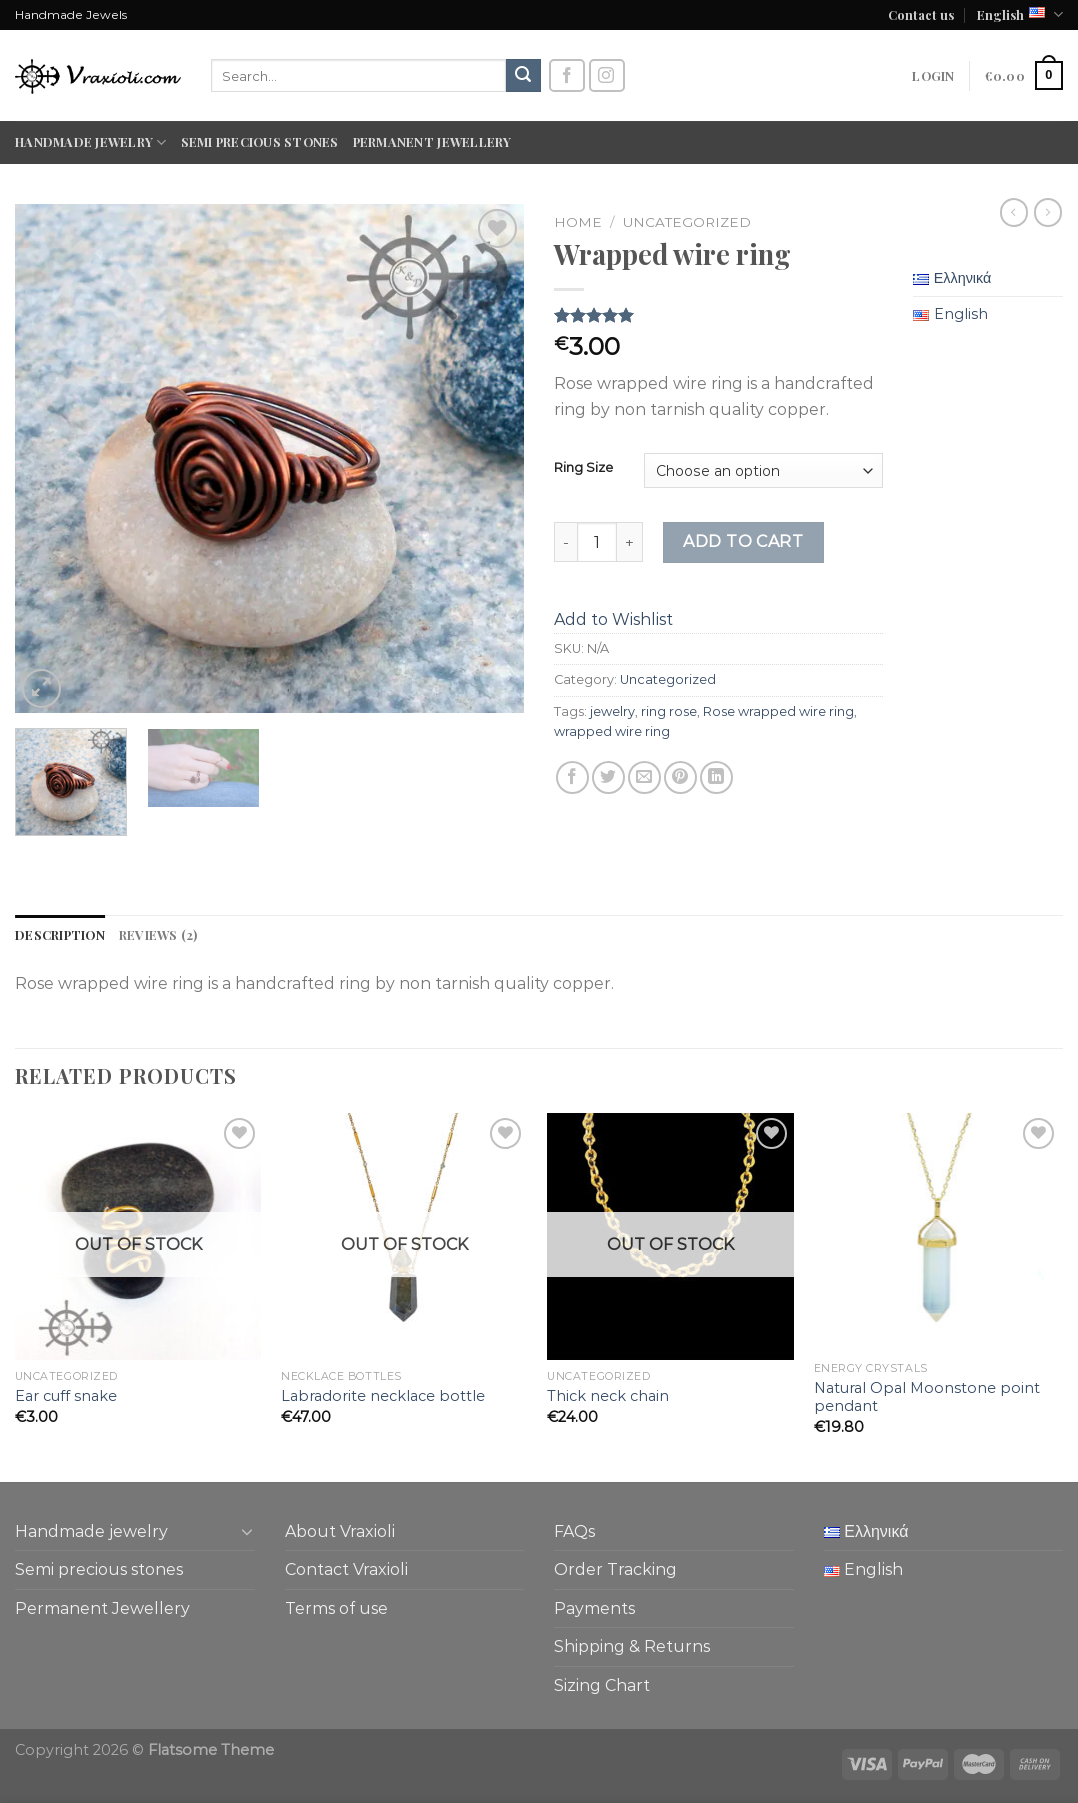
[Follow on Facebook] (567, 75)
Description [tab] (60, 934)
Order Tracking (615, 1569)
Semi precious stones (260, 141)
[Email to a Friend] (644, 777)
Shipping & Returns (632, 1646)
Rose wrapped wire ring (778, 711)
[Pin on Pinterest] (680, 777)
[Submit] (523, 76)
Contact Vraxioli (346, 1569)
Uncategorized (687, 222)
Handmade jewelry (91, 142)
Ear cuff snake (66, 1396)
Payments (594, 1608)
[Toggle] (247, 1531)
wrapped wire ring (612, 731)
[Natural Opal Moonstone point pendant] (937, 1232)
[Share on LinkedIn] (716, 777)
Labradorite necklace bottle (383, 1396)
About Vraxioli (340, 1531)
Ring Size (583, 468)
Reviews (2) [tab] (158, 934)
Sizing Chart (602, 1685)
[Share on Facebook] (572, 777)
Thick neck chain (608, 1396)
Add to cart (743, 541)
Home (578, 222)
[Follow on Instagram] (607, 75)
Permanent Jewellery (432, 141)
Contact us (921, 14)
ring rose (669, 711)
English (1020, 14)
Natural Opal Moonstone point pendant (927, 1397)
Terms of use (336, 1608)
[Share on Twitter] (608, 777)
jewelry (612, 711)
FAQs (574, 1531)
